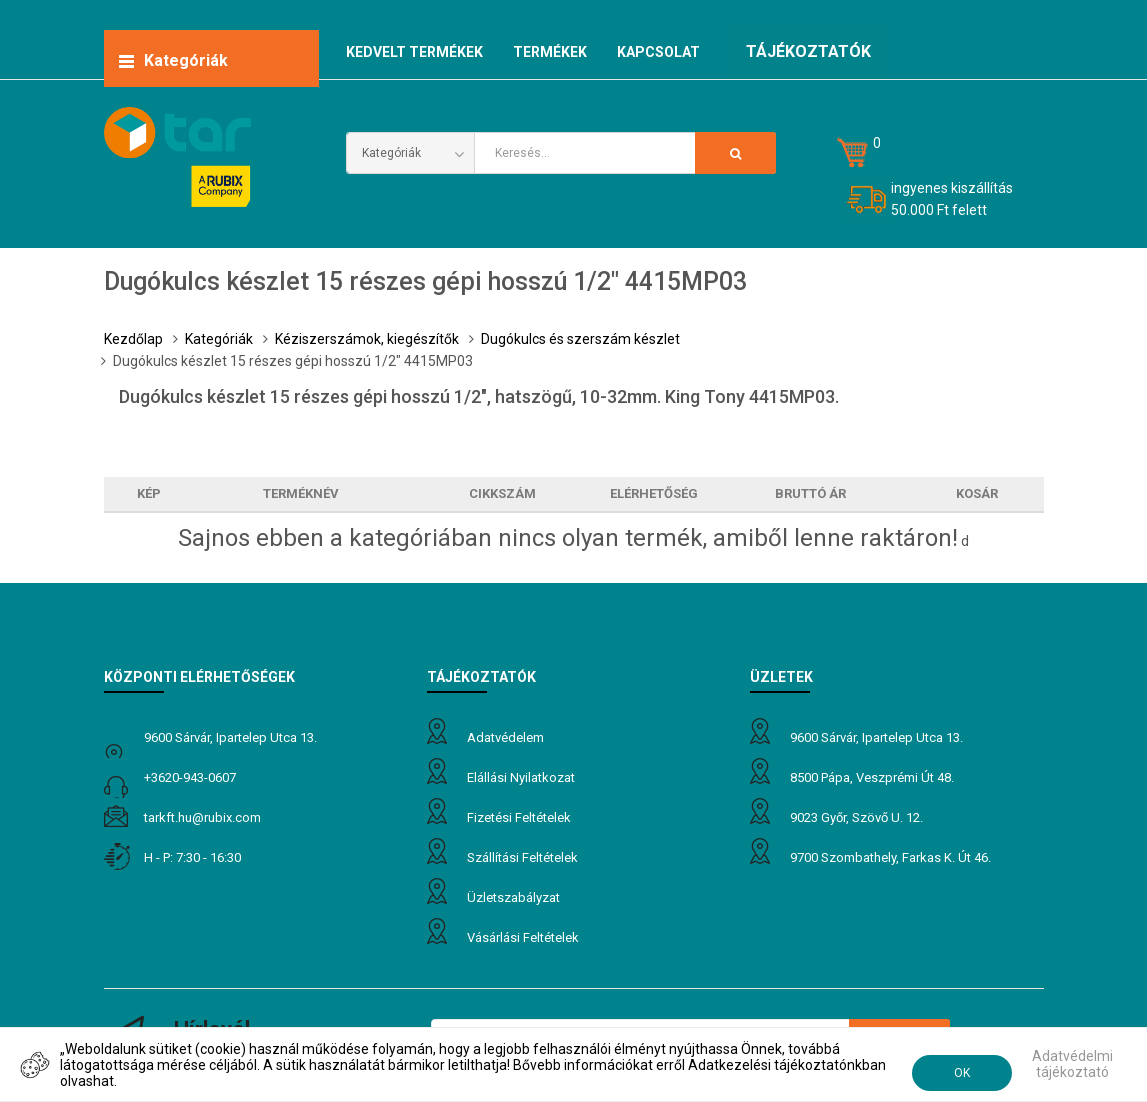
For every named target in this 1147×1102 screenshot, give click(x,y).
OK (962, 1073)
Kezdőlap (133, 339)
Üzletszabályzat (513, 897)
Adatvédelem (505, 737)
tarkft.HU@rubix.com (202, 817)
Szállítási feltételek (522, 857)
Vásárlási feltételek (523, 937)
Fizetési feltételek (519, 817)
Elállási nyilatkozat (521, 777)
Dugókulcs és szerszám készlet (580, 339)
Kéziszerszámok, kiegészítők (367, 339)
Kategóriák (219, 339)
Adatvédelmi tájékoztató (1072, 1064)
